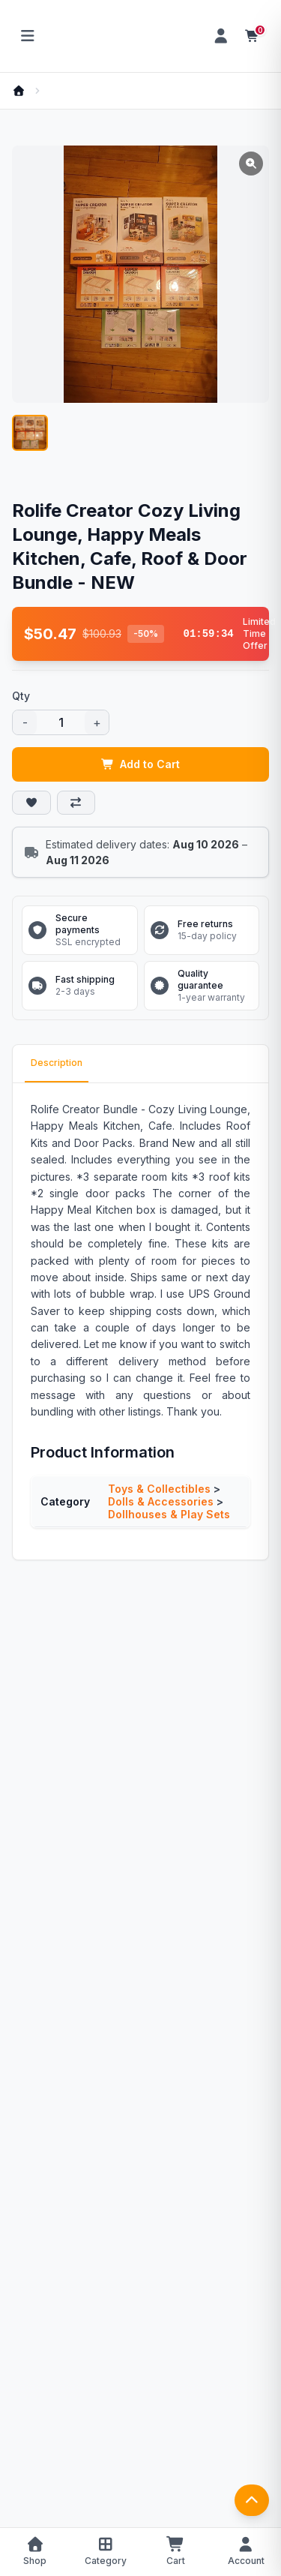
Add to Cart (141, 764)
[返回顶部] (252, 2500)
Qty (21, 695)
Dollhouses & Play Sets (169, 1514)
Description (56, 1062)
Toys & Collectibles (159, 1488)
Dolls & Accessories (161, 1501)
